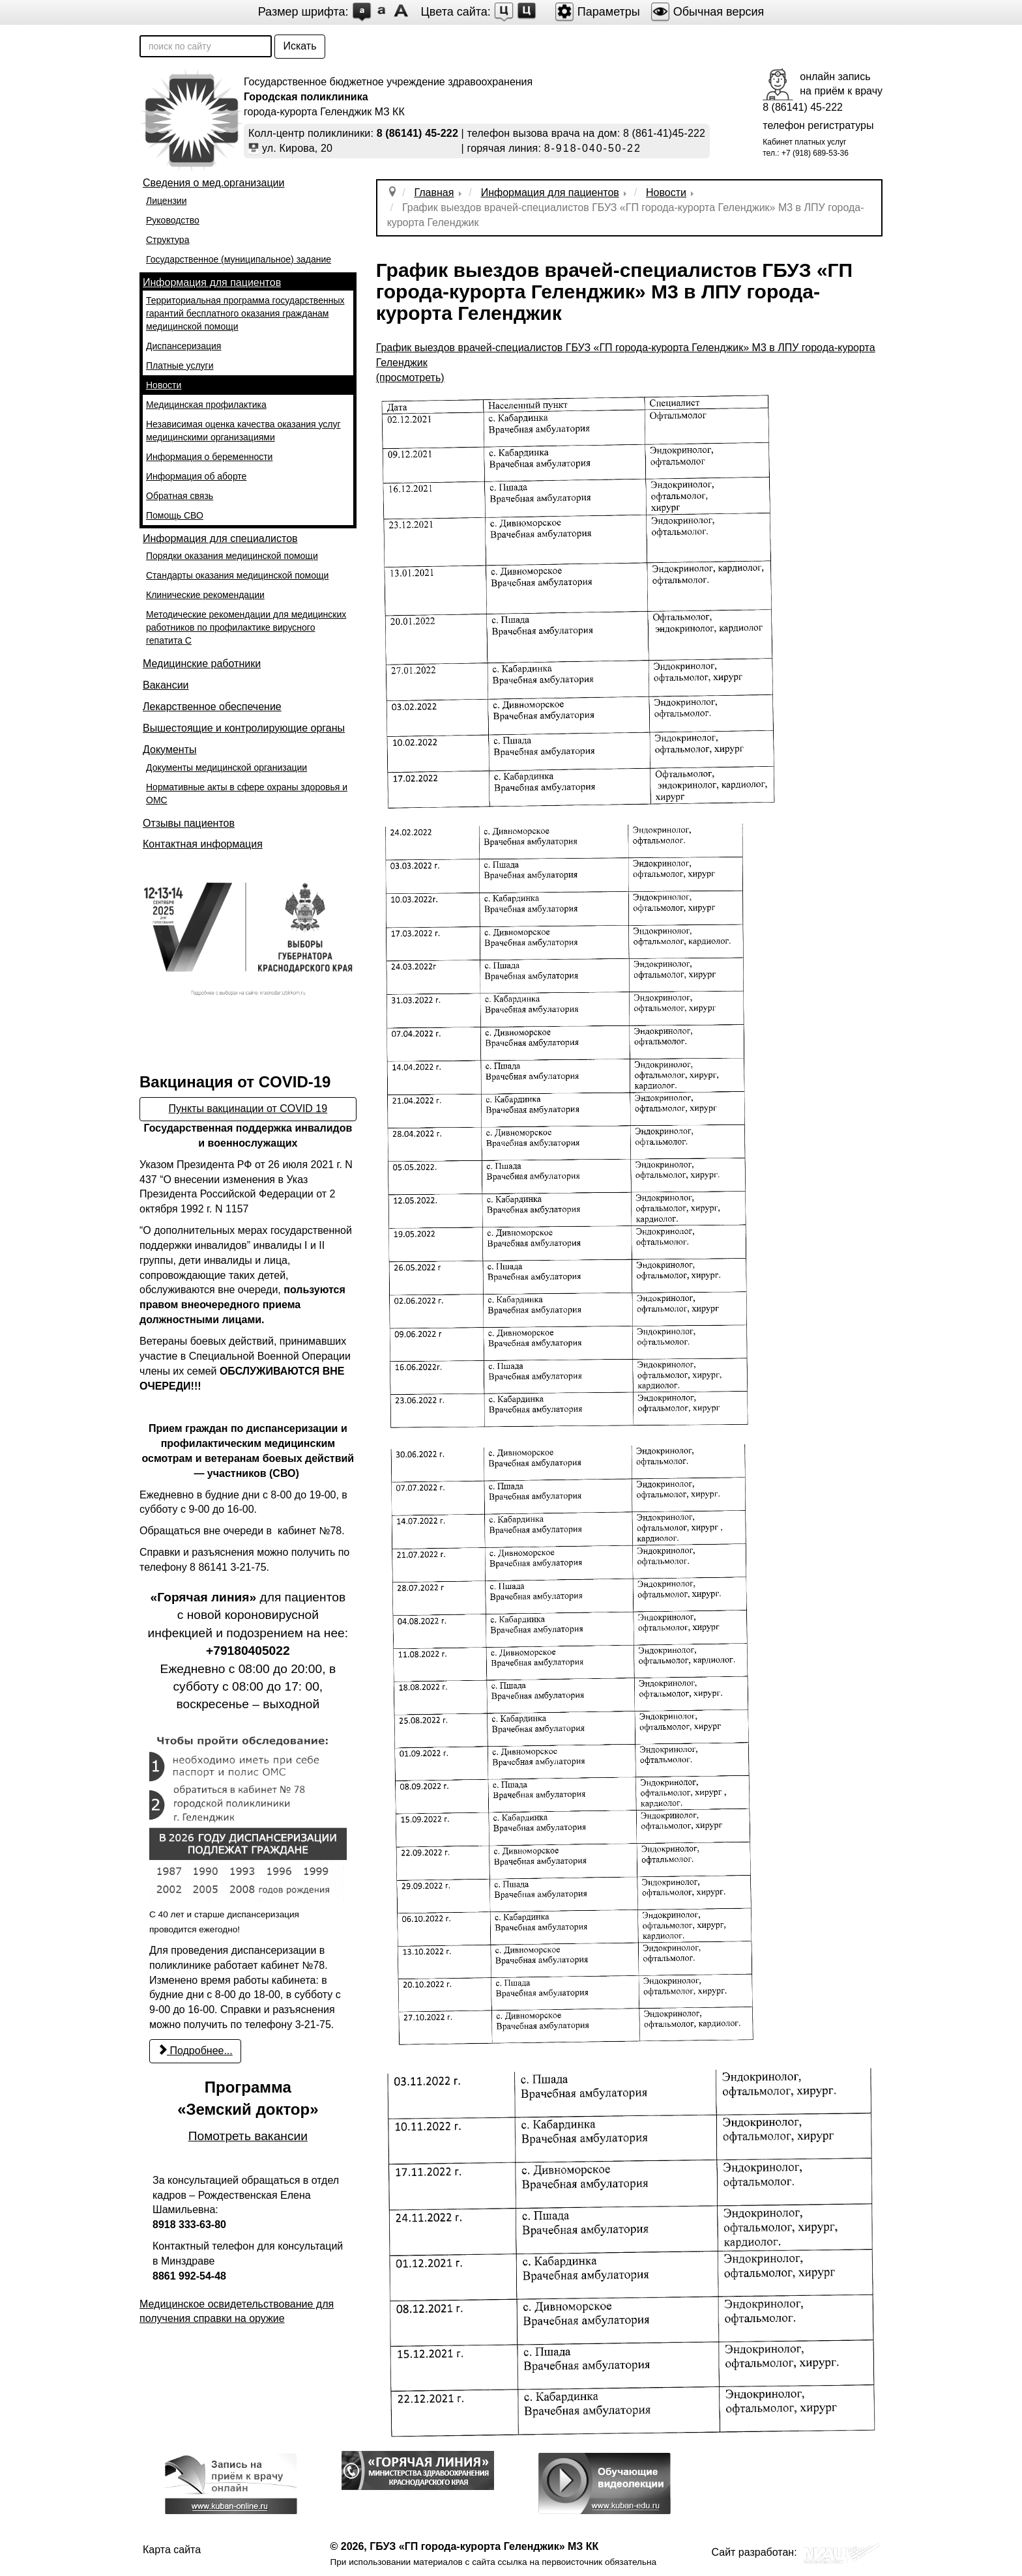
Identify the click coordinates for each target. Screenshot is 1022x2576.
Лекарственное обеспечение (212, 706)
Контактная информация (203, 844)
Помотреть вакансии (248, 2136)
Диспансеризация (183, 346)
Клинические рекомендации (205, 595)
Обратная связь (179, 496)
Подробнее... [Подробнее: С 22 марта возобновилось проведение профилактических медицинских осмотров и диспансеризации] (195, 2050)
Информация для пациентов (212, 282)
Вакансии (166, 685)
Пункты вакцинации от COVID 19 (248, 1108)
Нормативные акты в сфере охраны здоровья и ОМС (246, 793)
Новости (163, 385)
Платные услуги (180, 365)
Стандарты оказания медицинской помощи (237, 575)
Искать (299, 45)
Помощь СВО (174, 515)
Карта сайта (172, 2549)
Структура (167, 240)
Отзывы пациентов (189, 823)
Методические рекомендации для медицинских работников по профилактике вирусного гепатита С (246, 627)
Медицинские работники (202, 663)
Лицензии (166, 200)
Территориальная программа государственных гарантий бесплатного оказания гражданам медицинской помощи (245, 313)
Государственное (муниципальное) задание (238, 259)
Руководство (172, 220)
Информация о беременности (209, 456)
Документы (169, 749)
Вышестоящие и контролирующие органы (244, 728)
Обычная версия (707, 11)
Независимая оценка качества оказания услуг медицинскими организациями (243, 430)
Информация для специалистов (220, 538)
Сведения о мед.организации (213, 182)
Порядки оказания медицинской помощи (232, 556)
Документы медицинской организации (226, 767)
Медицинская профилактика (206, 404)
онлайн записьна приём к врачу (841, 84)
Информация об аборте (196, 476)
